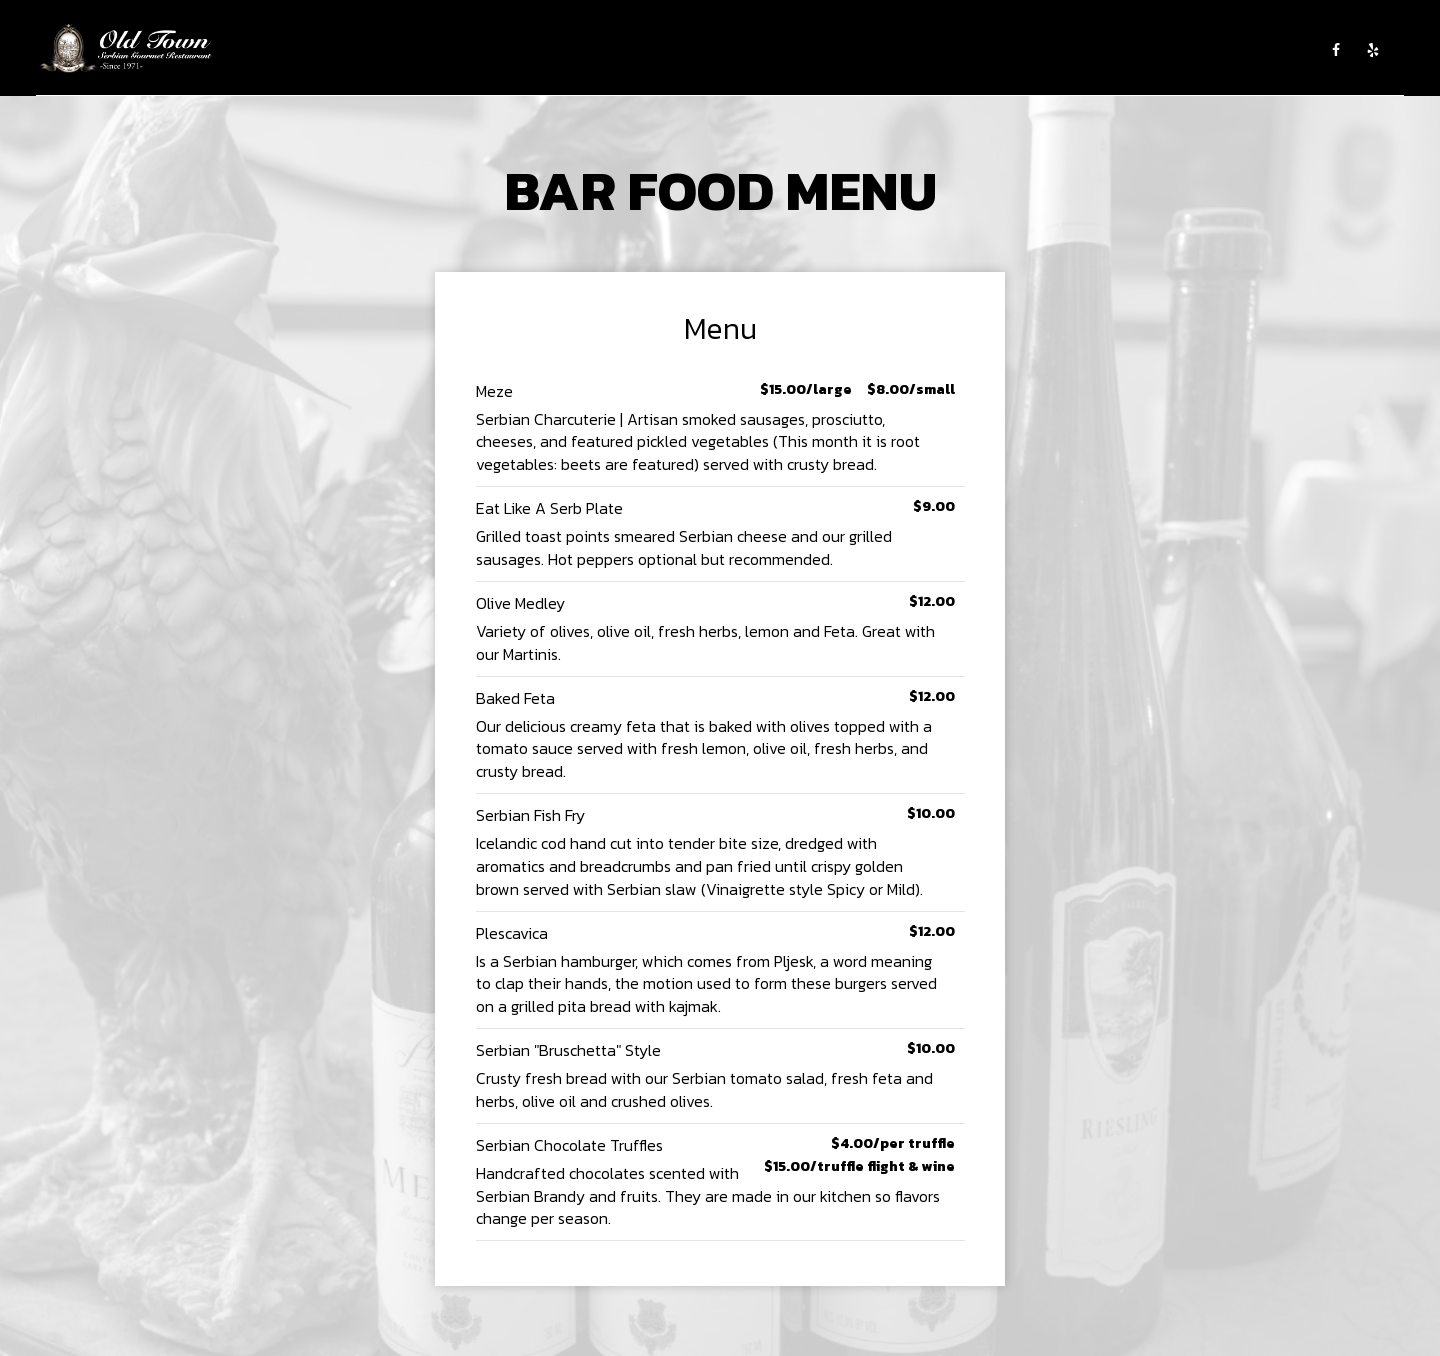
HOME (494, 50)
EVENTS (747, 50)
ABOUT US (557, 50)
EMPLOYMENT (923, 50)
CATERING (679, 50)
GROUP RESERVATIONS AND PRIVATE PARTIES (1166, 50)
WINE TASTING (826, 50)
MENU (619, 50)
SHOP (994, 50)
